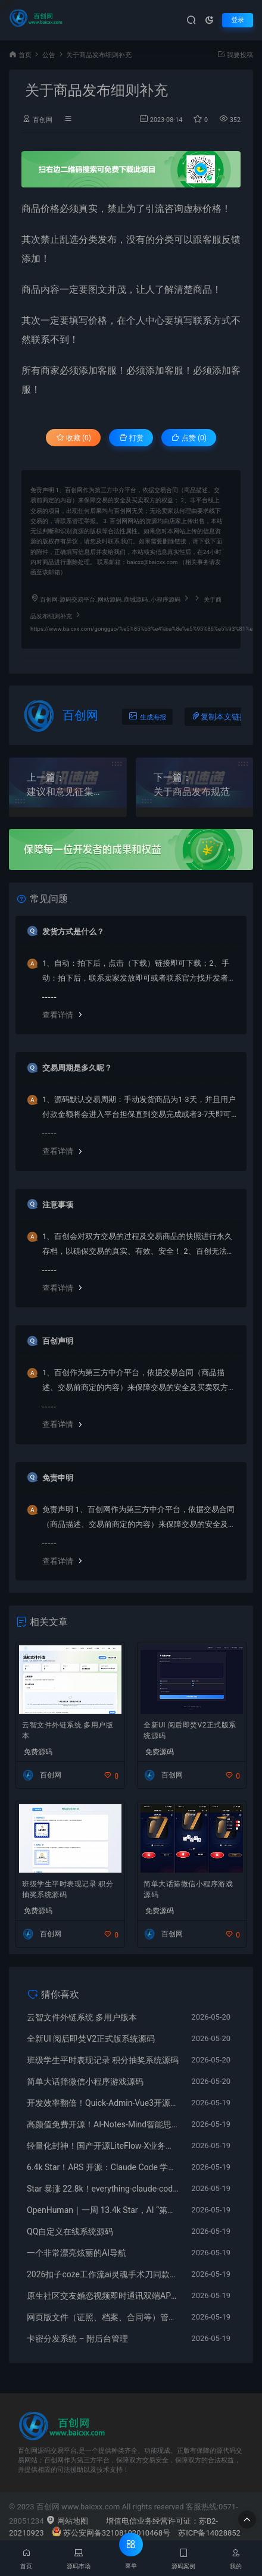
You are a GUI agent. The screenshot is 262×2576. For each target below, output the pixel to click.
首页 (25, 55)
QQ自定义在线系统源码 (70, 2231)
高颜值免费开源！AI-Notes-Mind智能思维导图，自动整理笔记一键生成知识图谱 (103, 2124)
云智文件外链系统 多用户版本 (67, 1730)
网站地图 (67, 2520)
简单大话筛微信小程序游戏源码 (188, 1889)
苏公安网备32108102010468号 (111, 2532)
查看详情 (57, 1014)
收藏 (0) (73, 437)
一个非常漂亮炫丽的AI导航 (76, 2253)
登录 (237, 20)
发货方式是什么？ (73, 931)
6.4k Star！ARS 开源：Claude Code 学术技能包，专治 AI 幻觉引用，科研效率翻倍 (103, 2167)
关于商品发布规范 (192, 791)
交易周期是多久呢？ (77, 1067)
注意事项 (57, 1204)
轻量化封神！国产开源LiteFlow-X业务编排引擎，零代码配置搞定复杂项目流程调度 (103, 2146)
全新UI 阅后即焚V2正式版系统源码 (190, 1730)
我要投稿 (235, 55)
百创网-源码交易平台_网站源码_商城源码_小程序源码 (110, 599)
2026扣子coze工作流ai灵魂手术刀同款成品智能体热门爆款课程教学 (103, 2274)
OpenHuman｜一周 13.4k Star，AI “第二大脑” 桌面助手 (103, 2210)
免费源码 (38, 1751)
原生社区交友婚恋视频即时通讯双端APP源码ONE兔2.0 (103, 2295)
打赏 (131, 437)
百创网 (42, 120)
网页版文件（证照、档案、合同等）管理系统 (103, 2317)
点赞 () (189, 437)
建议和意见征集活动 (68, 791)
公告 (48, 55)
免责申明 (57, 1477)
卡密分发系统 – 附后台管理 (77, 2338)
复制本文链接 (219, 716)
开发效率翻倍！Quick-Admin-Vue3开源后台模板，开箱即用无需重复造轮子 (103, 2103)
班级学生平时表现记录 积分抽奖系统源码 (67, 1889)
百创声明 (57, 1340)
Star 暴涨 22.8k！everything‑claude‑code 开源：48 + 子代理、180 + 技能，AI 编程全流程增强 (103, 2188)
